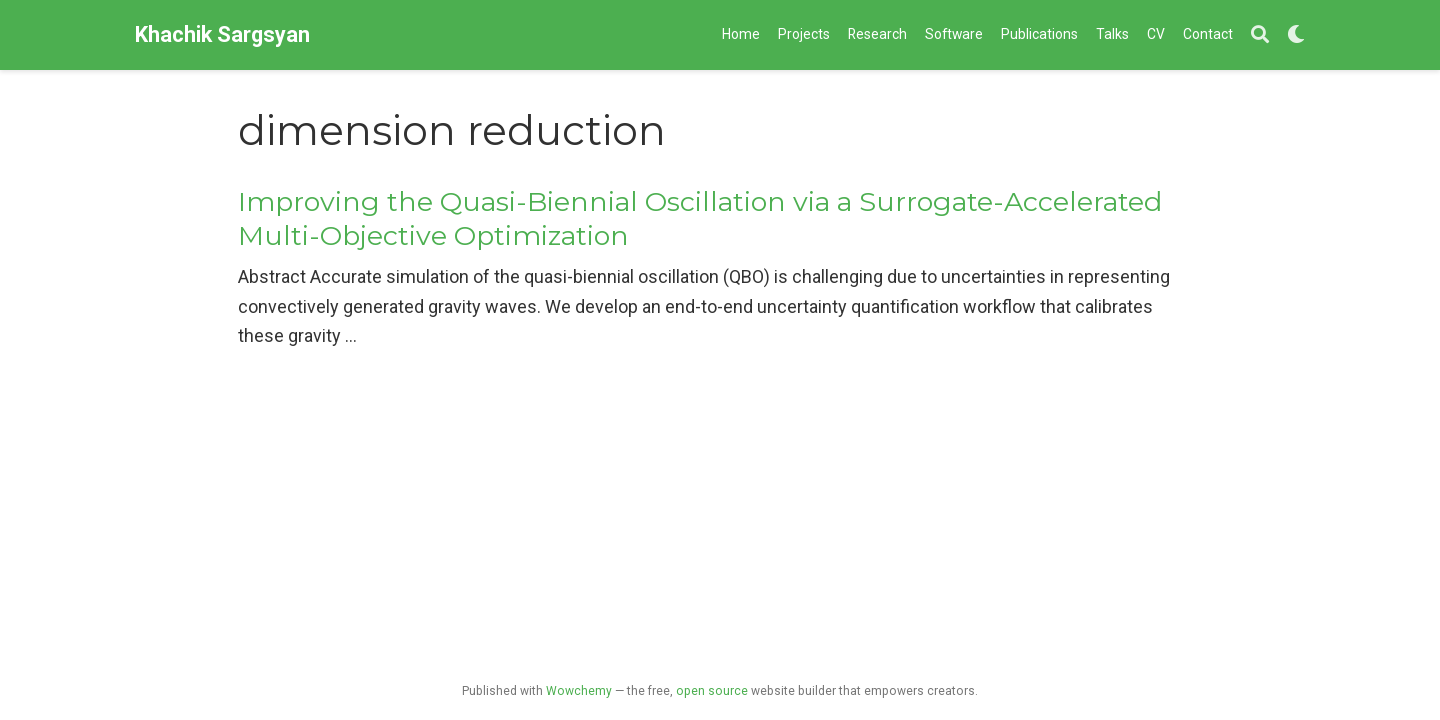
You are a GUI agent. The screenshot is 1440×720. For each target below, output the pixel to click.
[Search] (1260, 35)
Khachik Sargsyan (222, 34)
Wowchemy (579, 691)
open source (712, 691)
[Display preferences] (1296, 35)
